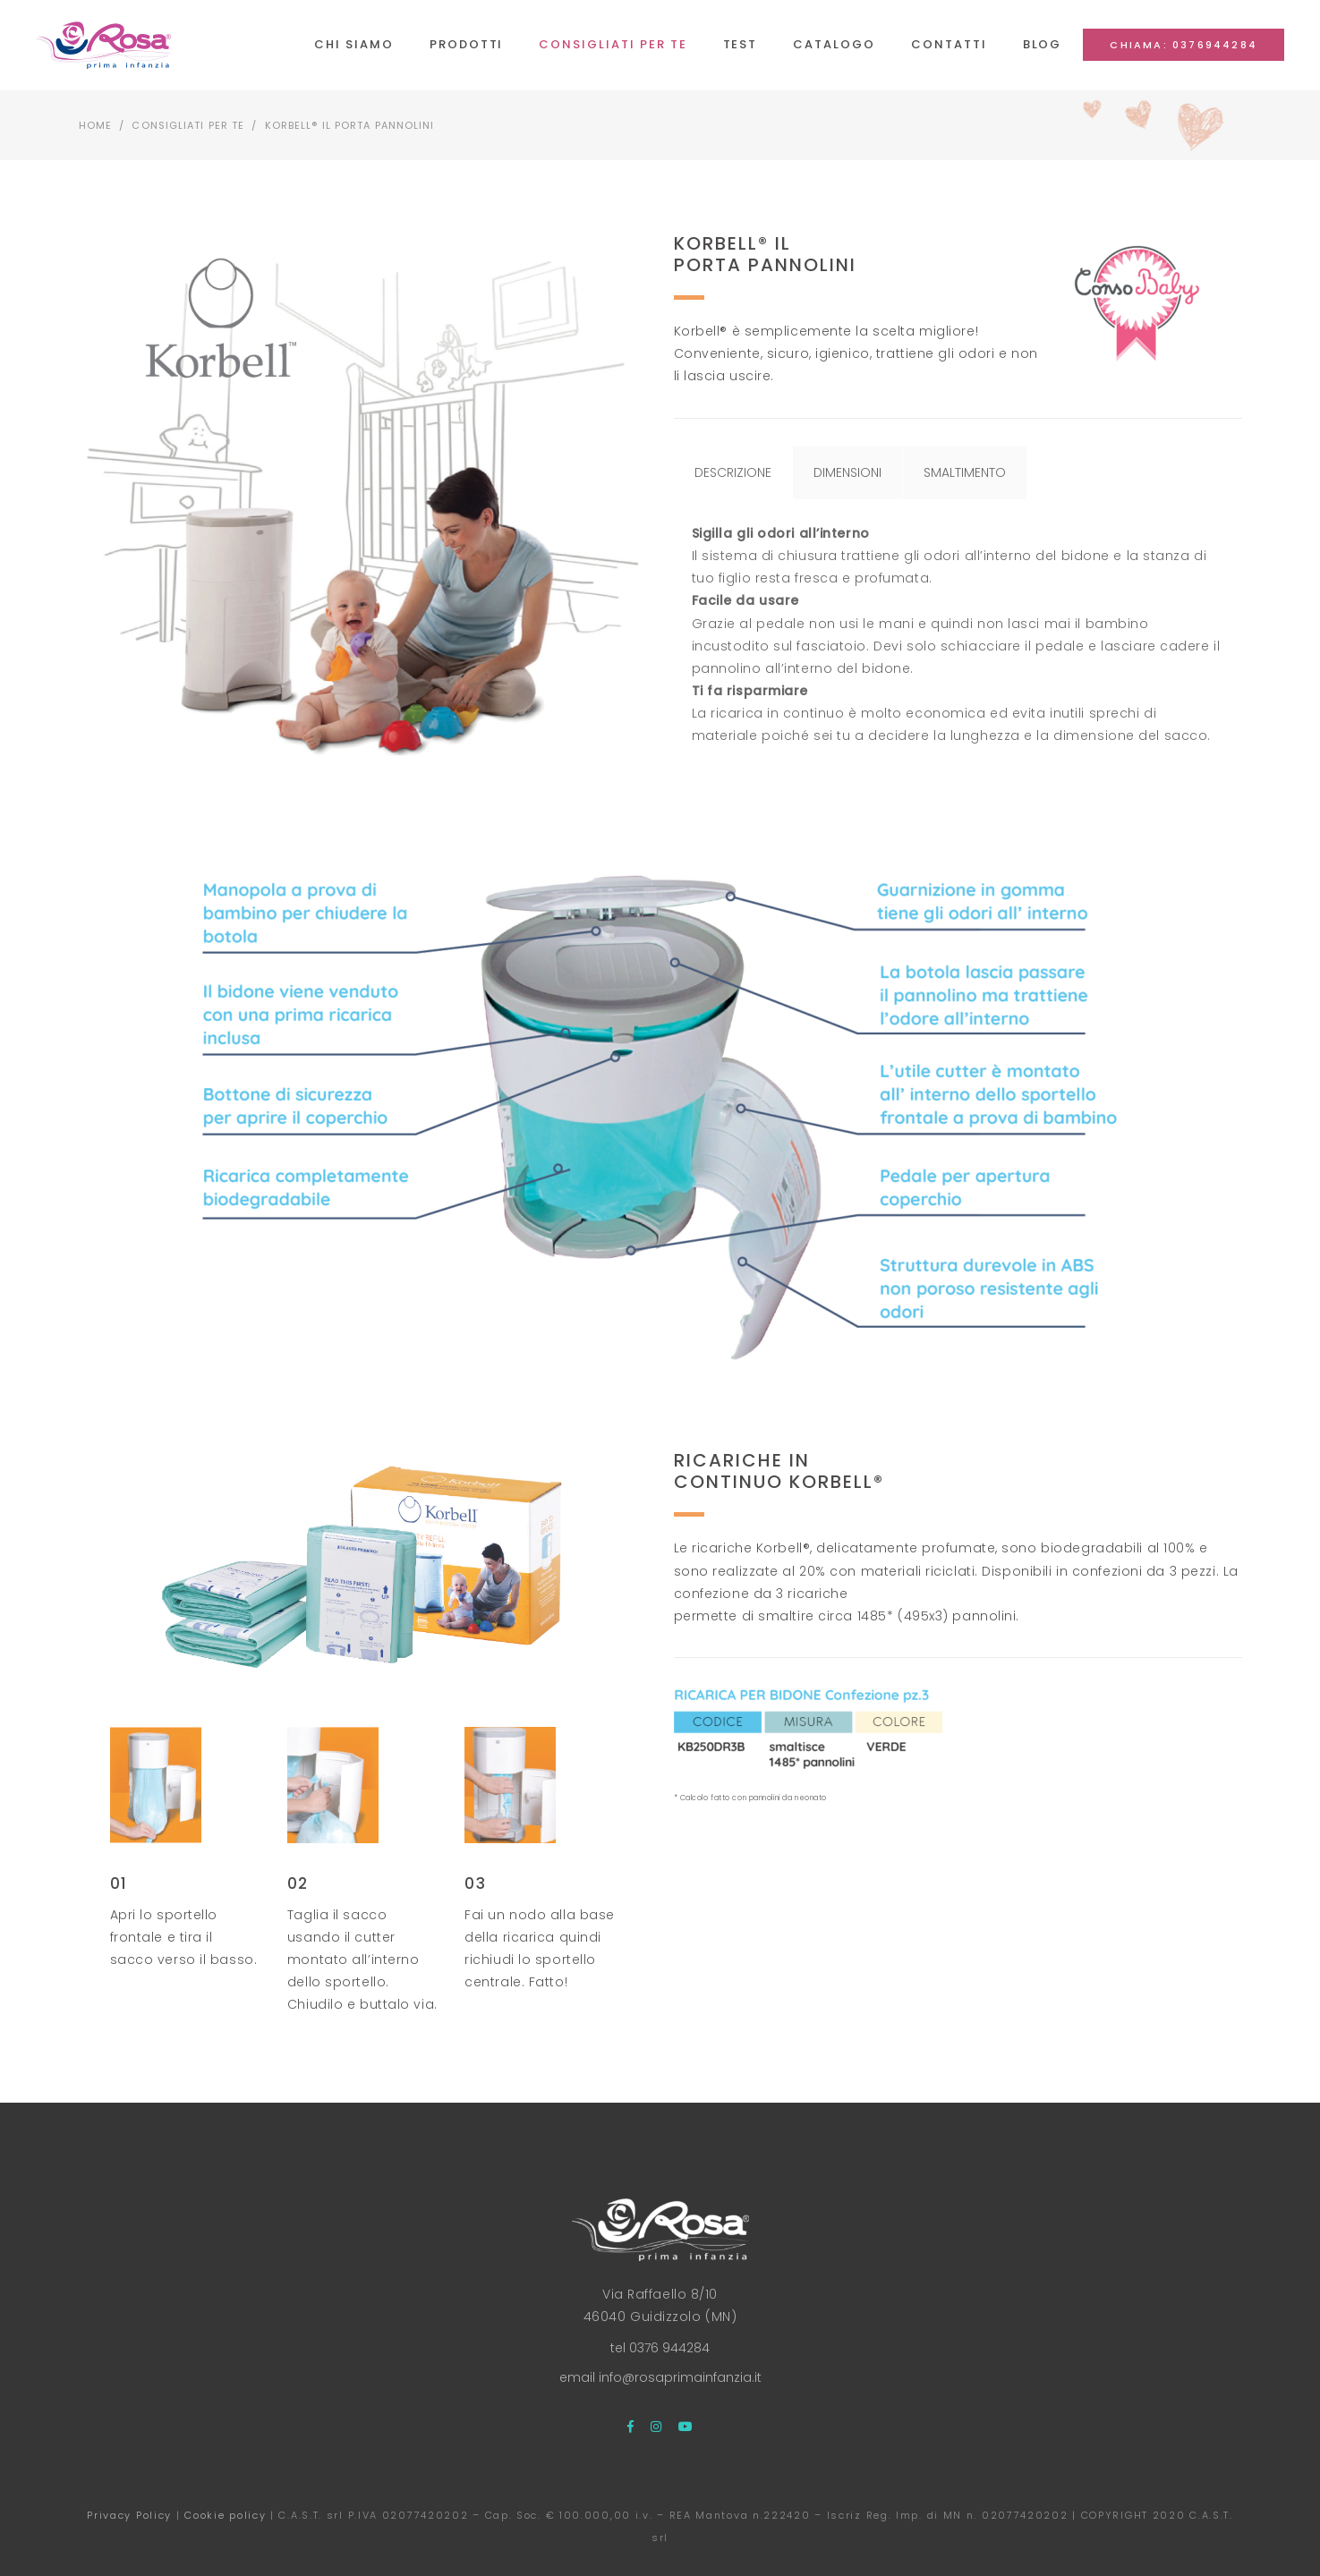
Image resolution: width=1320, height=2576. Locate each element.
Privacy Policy (129, 2515)
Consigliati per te (188, 125)
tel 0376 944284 (660, 2348)
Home (95, 125)
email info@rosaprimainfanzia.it (660, 2377)
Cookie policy (225, 2515)
